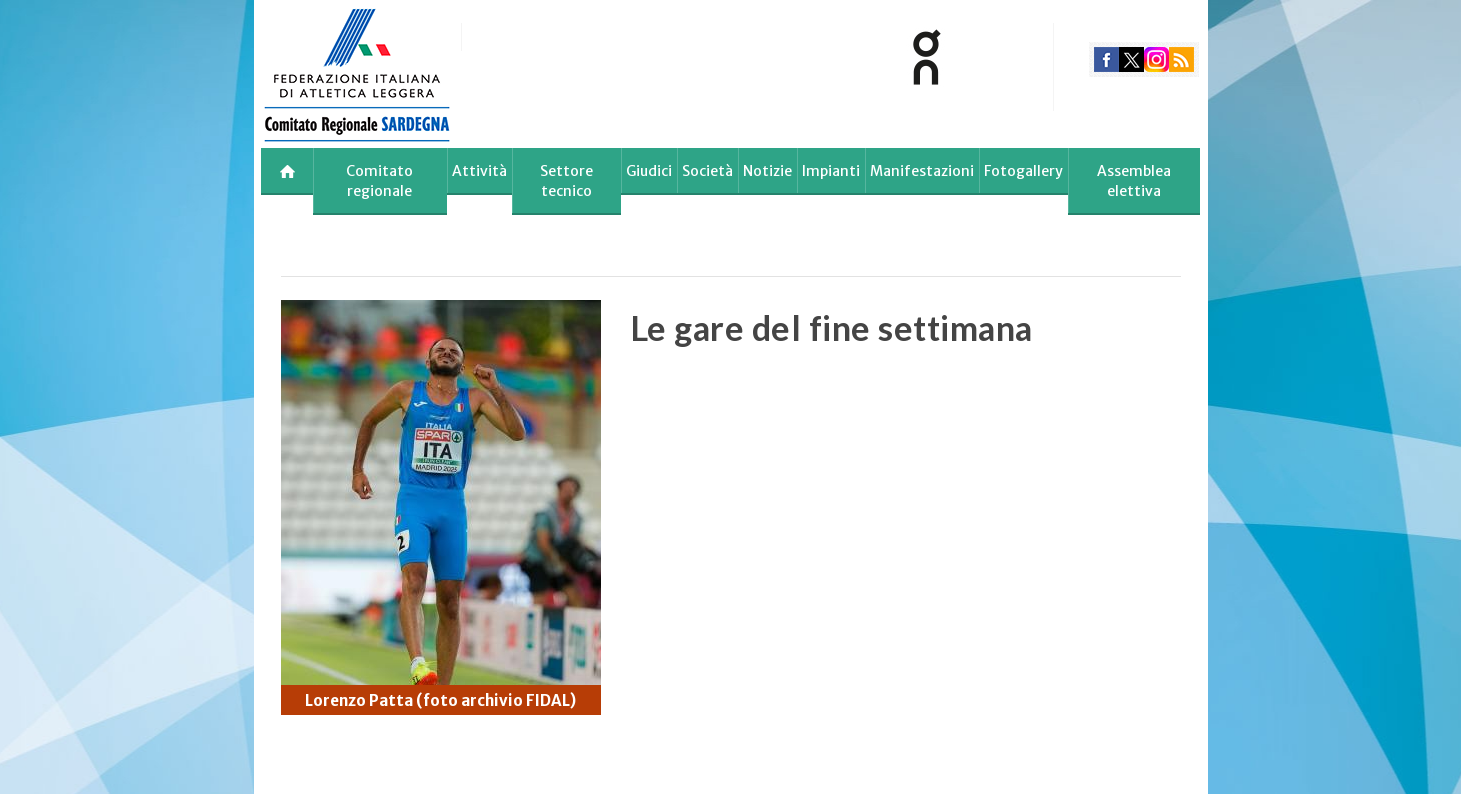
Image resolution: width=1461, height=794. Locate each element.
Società (707, 171)
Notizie (767, 171)
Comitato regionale (379, 181)
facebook (1106, 59)
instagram (1156, 59)
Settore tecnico (566, 181)
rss (1181, 59)
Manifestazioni (922, 171)
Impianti (831, 171)
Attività (479, 171)
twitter (1131, 59)
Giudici (649, 171)
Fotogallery (1023, 171)
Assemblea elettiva (1134, 181)
